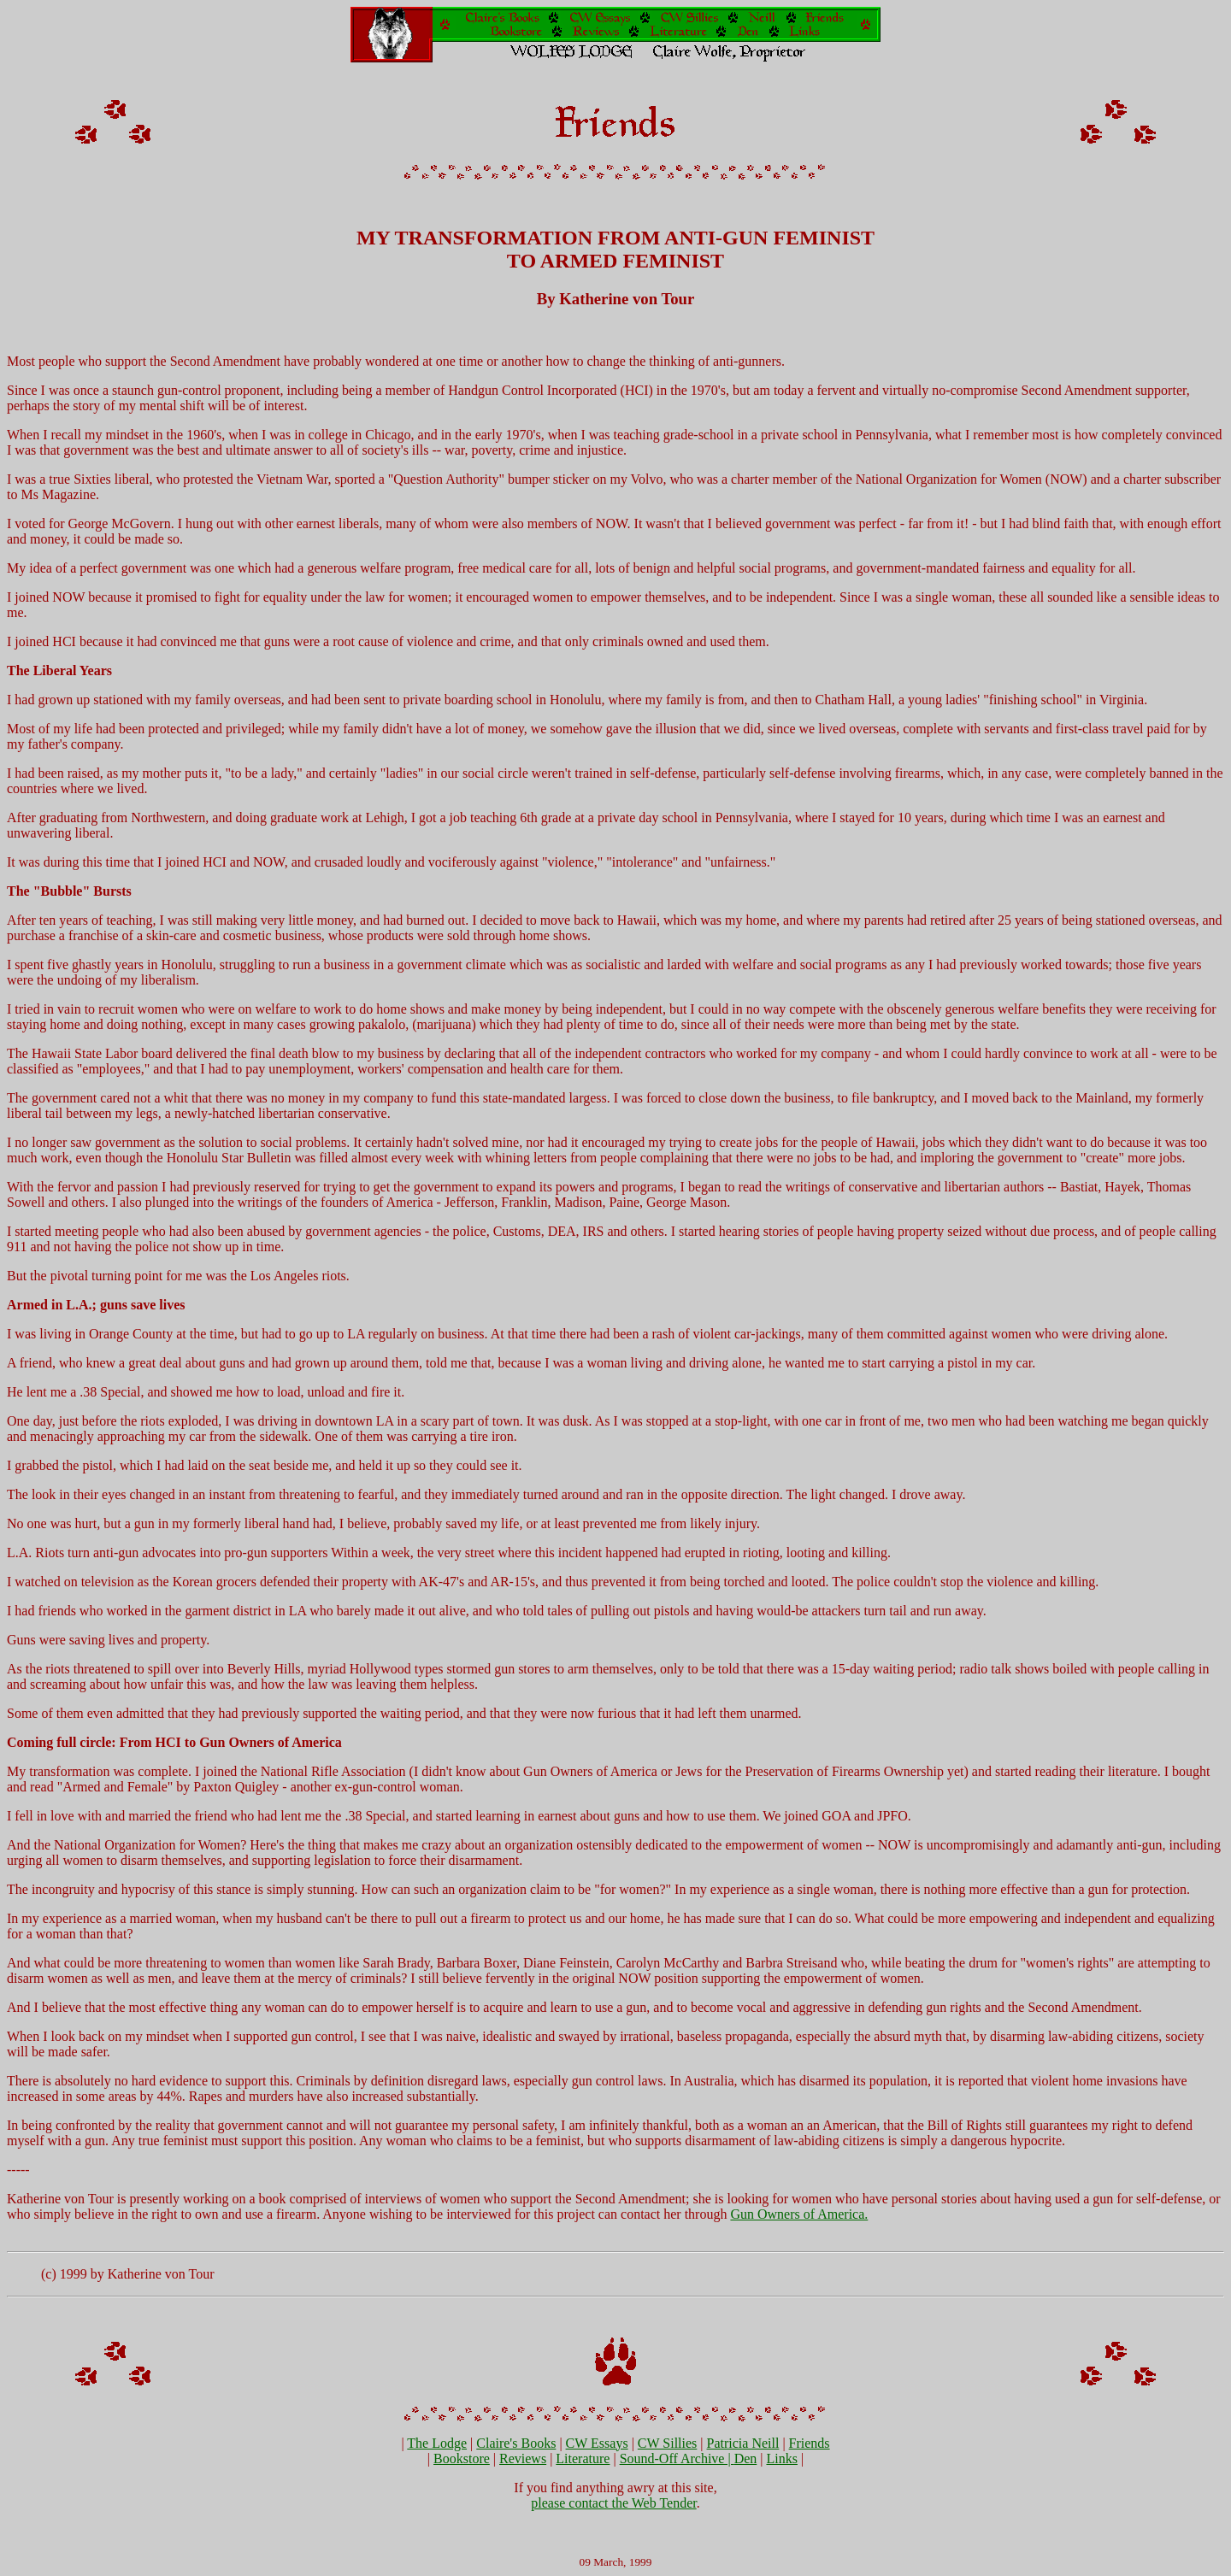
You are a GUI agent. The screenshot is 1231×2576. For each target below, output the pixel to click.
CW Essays (597, 2443)
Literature (583, 2458)
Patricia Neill (743, 2443)
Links (781, 2458)
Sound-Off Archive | (677, 2458)
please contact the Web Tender (613, 2503)
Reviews (522, 2458)
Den (745, 2458)
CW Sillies (668, 2443)
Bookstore (461, 2458)
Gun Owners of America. (799, 2214)
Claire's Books (516, 2443)
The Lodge (437, 2443)
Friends (809, 2443)
